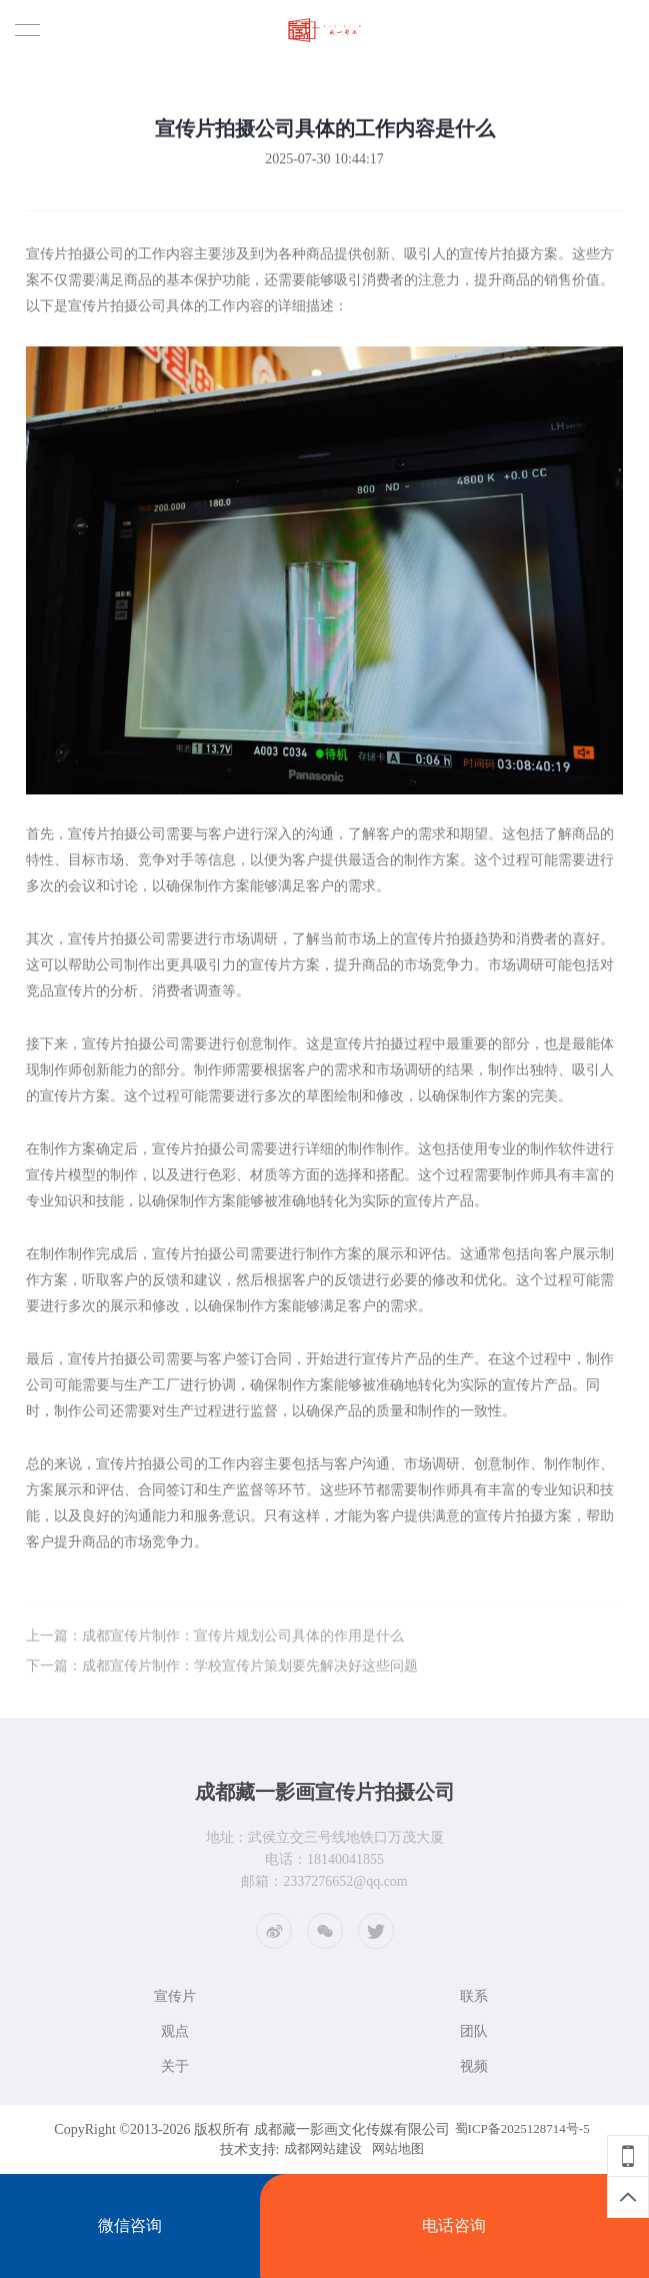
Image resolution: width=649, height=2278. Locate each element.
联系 (474, 2001)
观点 (175, 2036)
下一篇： (222, 1673)
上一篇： (215, 1643)
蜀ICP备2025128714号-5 (522, 2128)
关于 (175, 2071)
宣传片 (175, 2001)
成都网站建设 (323, 2148)
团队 (474, 2036)
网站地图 (398, 2148)
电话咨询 (454, 2225)
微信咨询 (130, 2225)
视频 (474, 2071)
